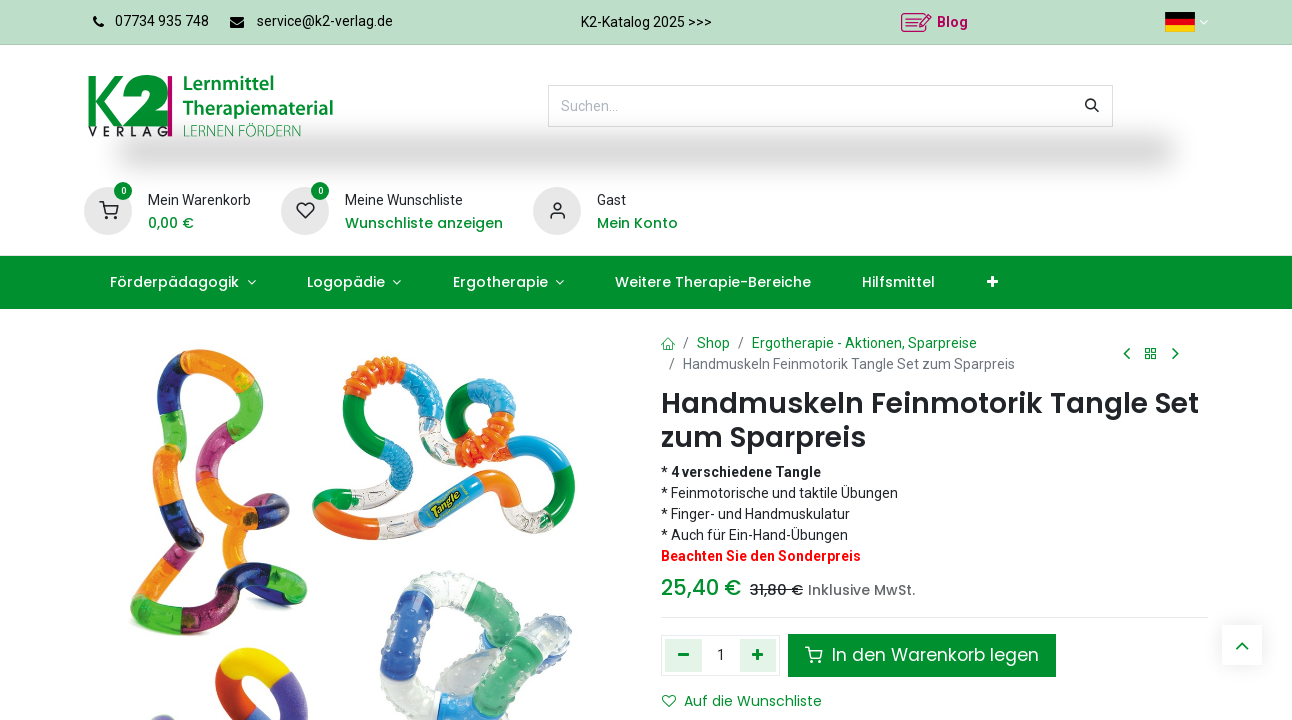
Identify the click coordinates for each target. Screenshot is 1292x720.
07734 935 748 (162, 21)
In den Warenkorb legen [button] (922, 655)
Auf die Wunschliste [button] (742, 701)
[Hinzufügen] (758, 655)
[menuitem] (182, 282)
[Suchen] (1092, 106)
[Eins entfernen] (683, 655)
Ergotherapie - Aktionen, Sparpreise (864, 343)
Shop (713, 343)
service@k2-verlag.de (325, 21)
